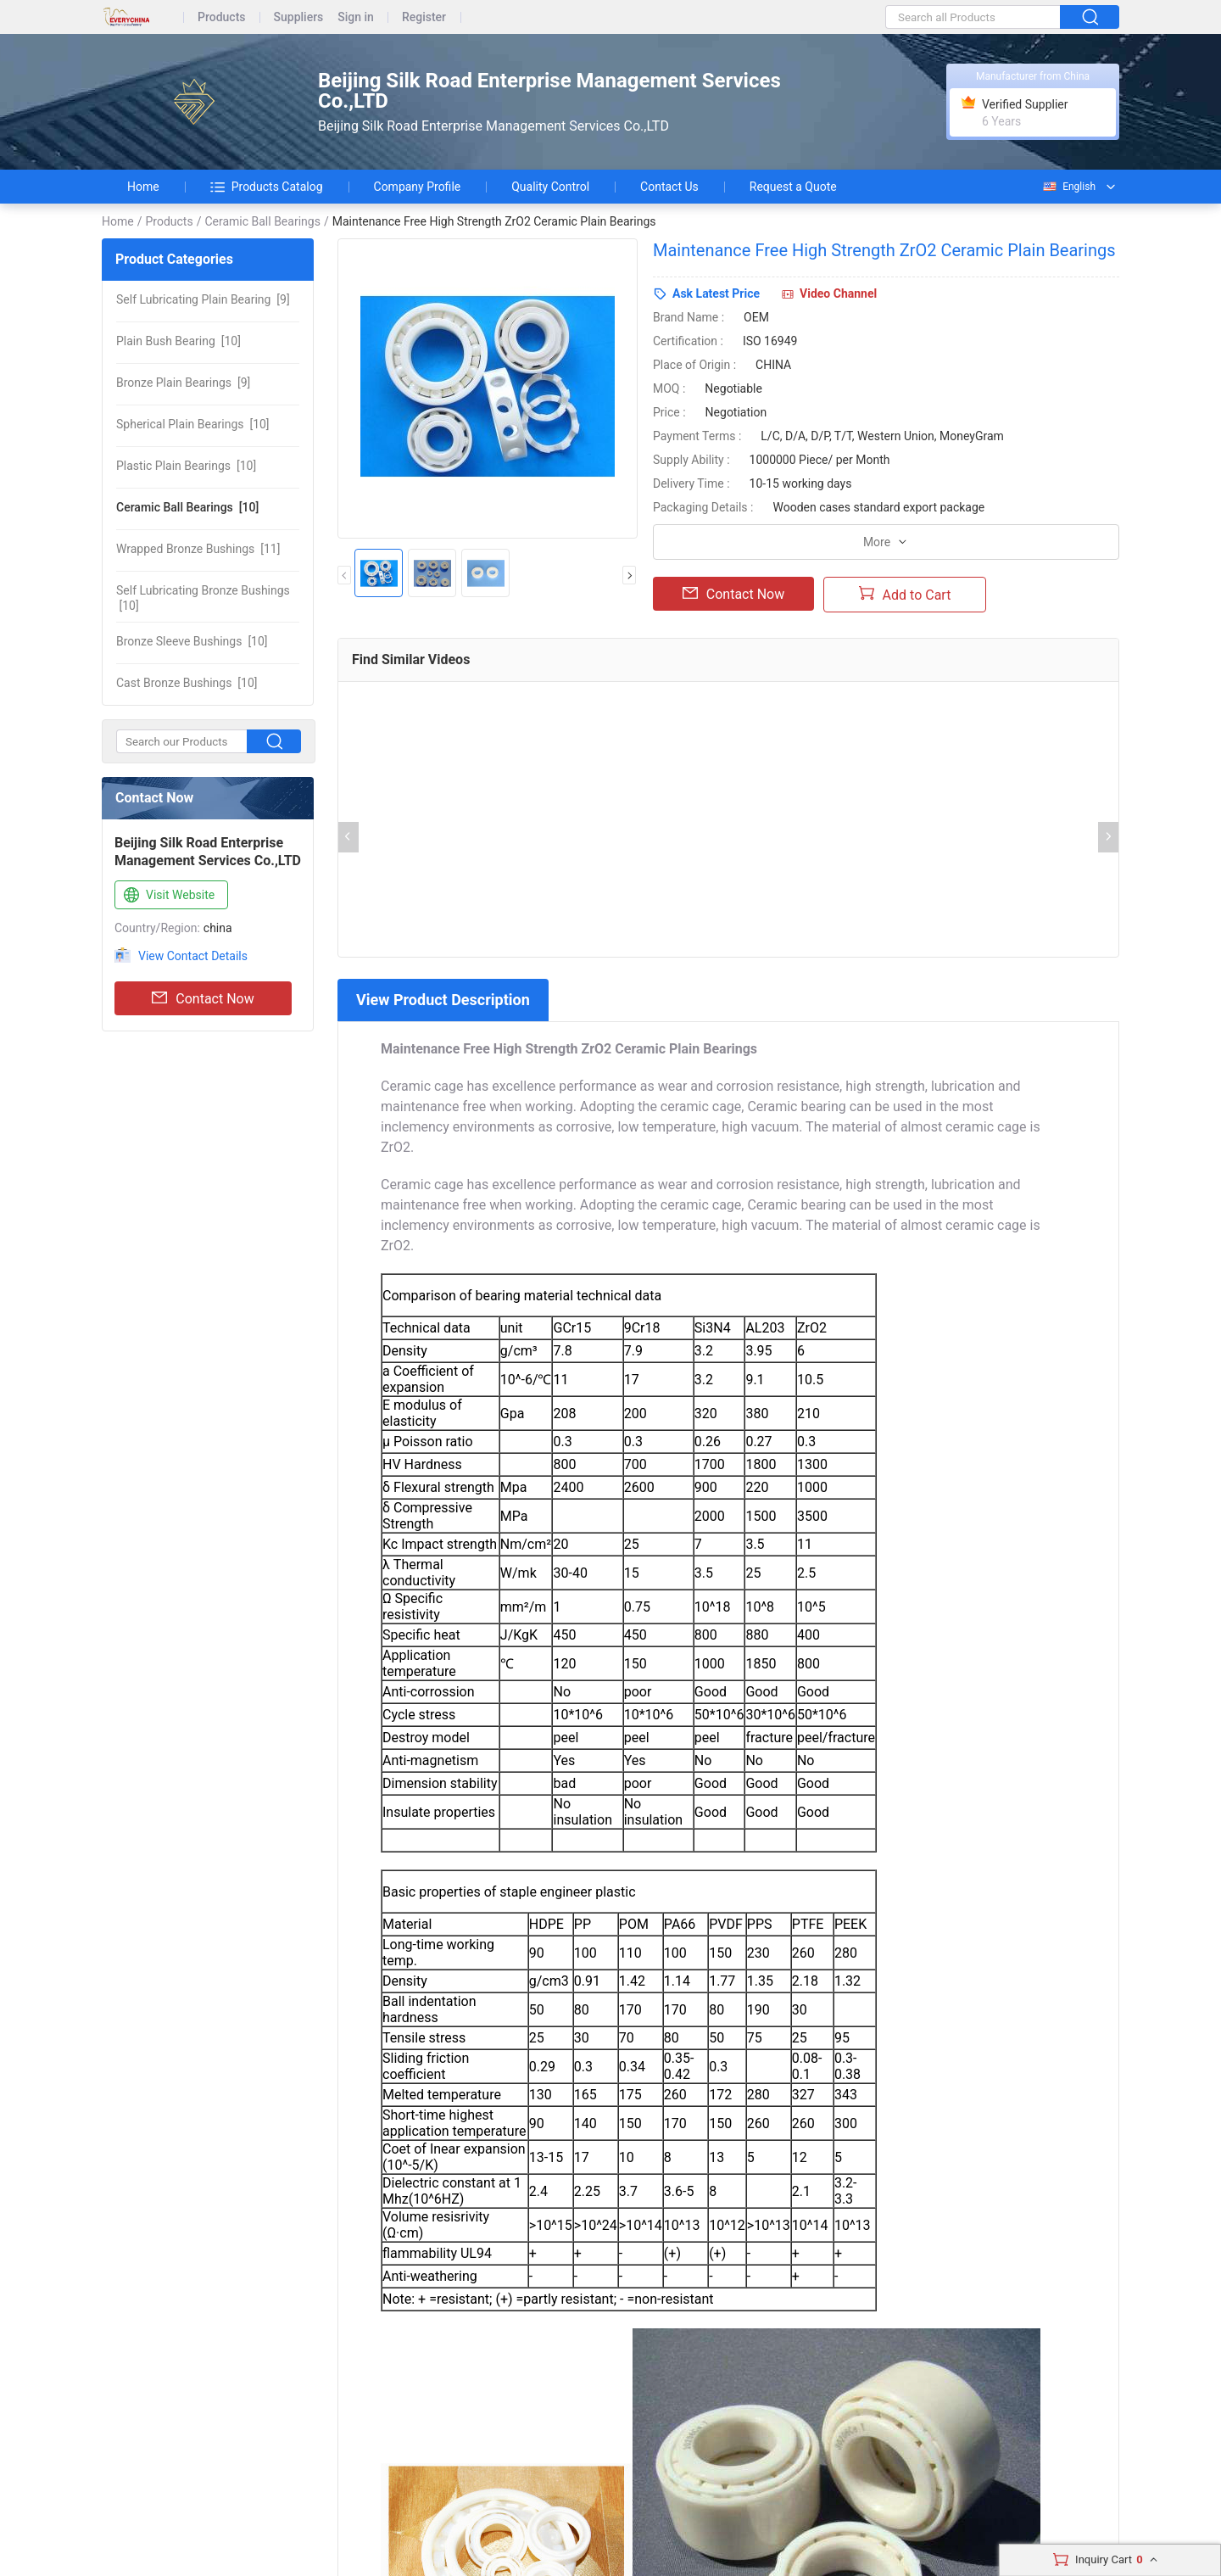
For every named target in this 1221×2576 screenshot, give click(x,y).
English (1068, 187)
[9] (203, 299)
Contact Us (669, 186)
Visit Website (167, 895)
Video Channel (838, 293)
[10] (178, 341)
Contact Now (203, 998)
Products (222, 17)
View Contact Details (193, 956)
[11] (198, 549)
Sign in (355, 17)
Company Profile (417, 186)
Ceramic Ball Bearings (262, 221)
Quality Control (550, 186)
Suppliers (299, 17)
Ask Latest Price (716, 293)
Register (424, 17)
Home (143, 186)
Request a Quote (793, 186)
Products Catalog (266, 186)
